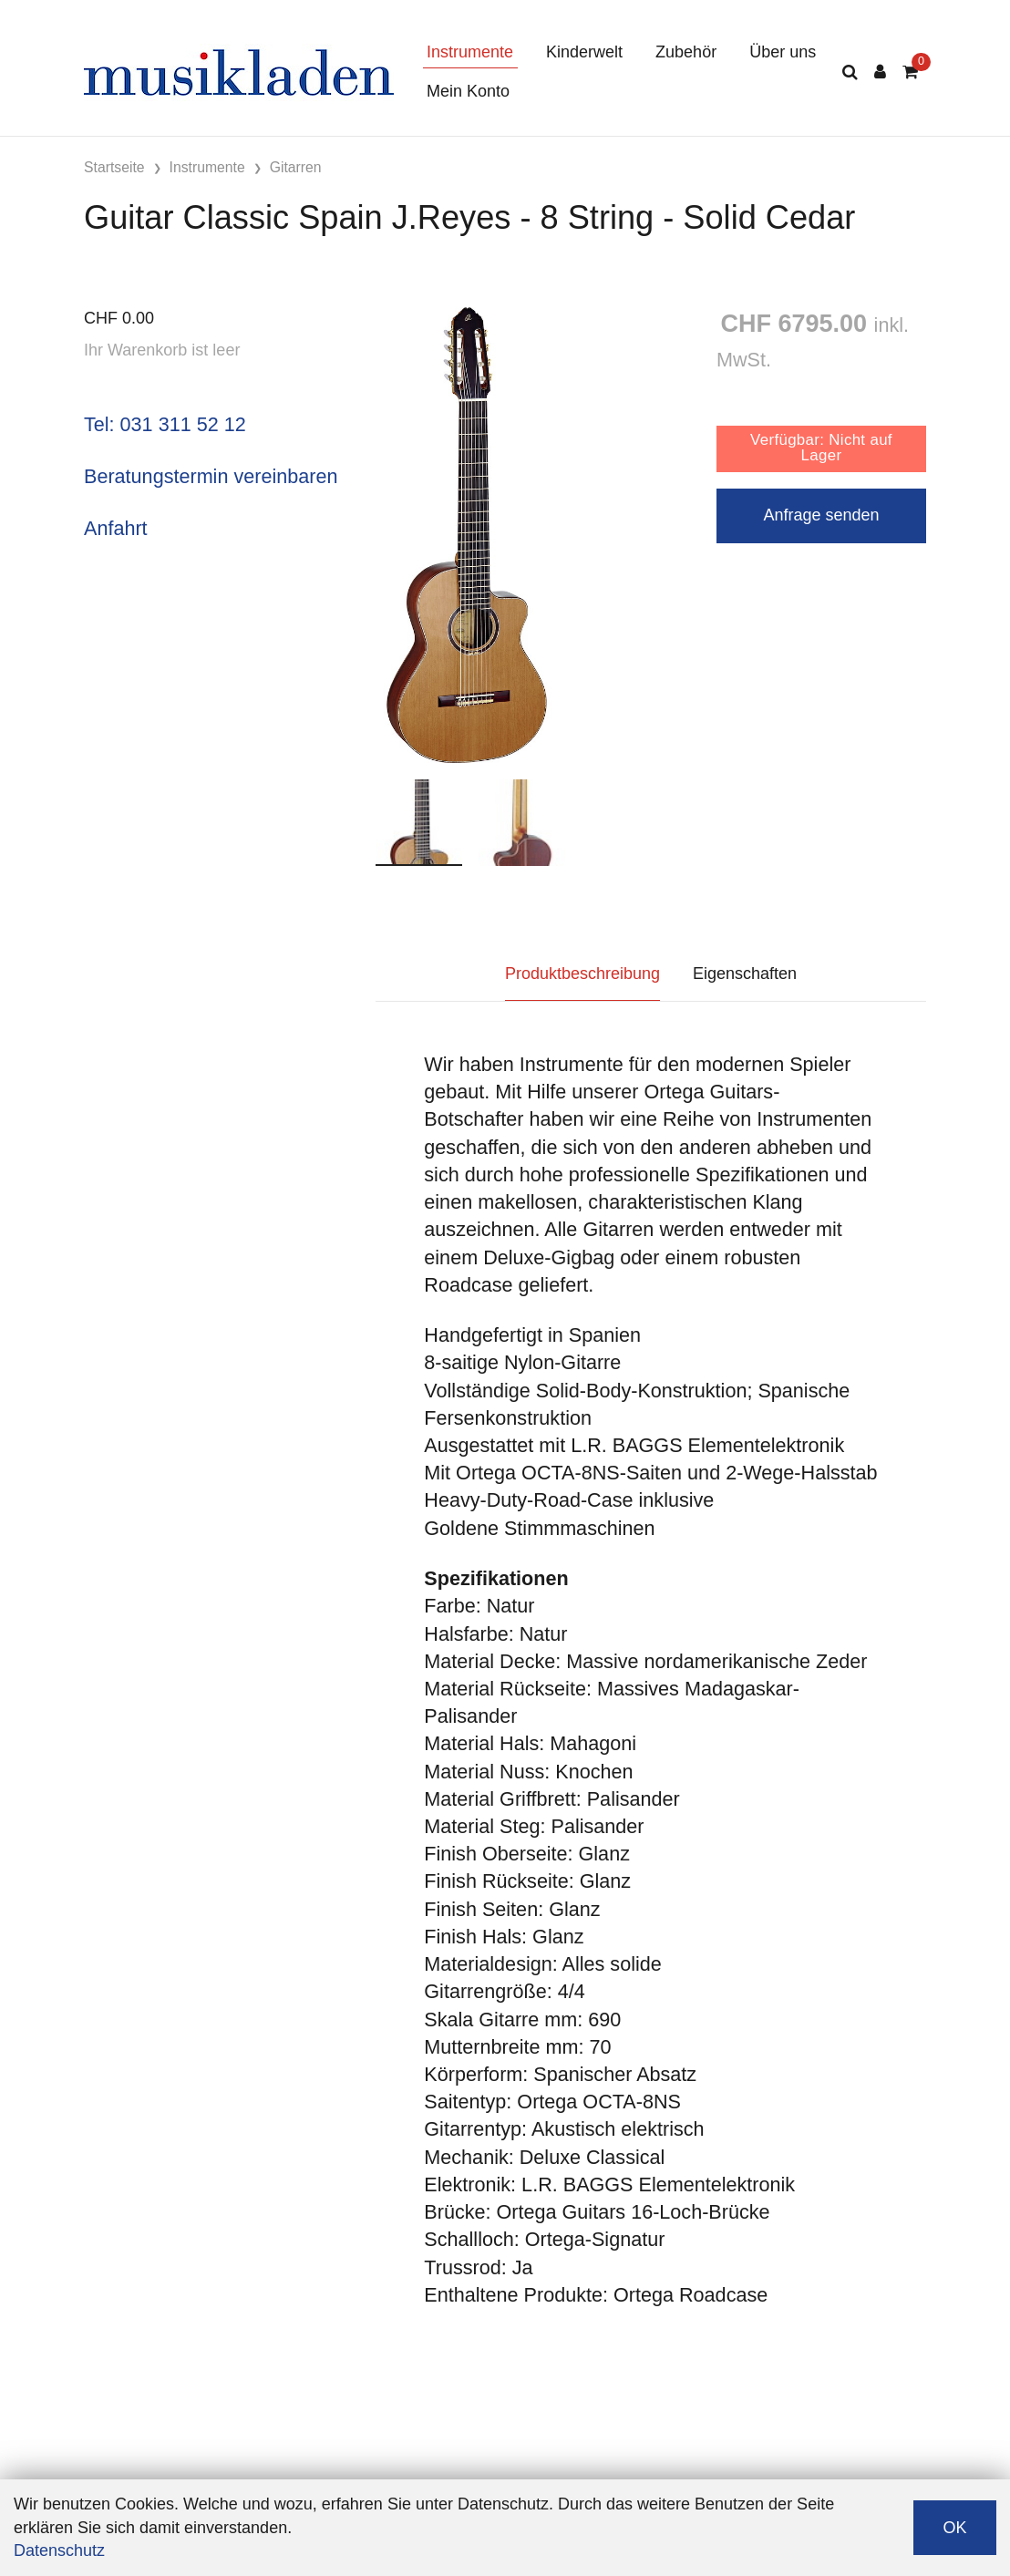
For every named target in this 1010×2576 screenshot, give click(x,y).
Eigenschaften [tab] (745, 973)
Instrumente (470, 52)
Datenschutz (59, 2550)
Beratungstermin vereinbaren (210, 476)
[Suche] (850, 72)
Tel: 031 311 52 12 (165, 424)
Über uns (782, 52)
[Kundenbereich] (880, 72)
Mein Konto (468, 91)
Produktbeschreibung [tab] (582, 973)
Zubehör (685, 52)
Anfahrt (116, 528)
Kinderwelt (584, 52)
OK (954, 2528)
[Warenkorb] (910, 72)
